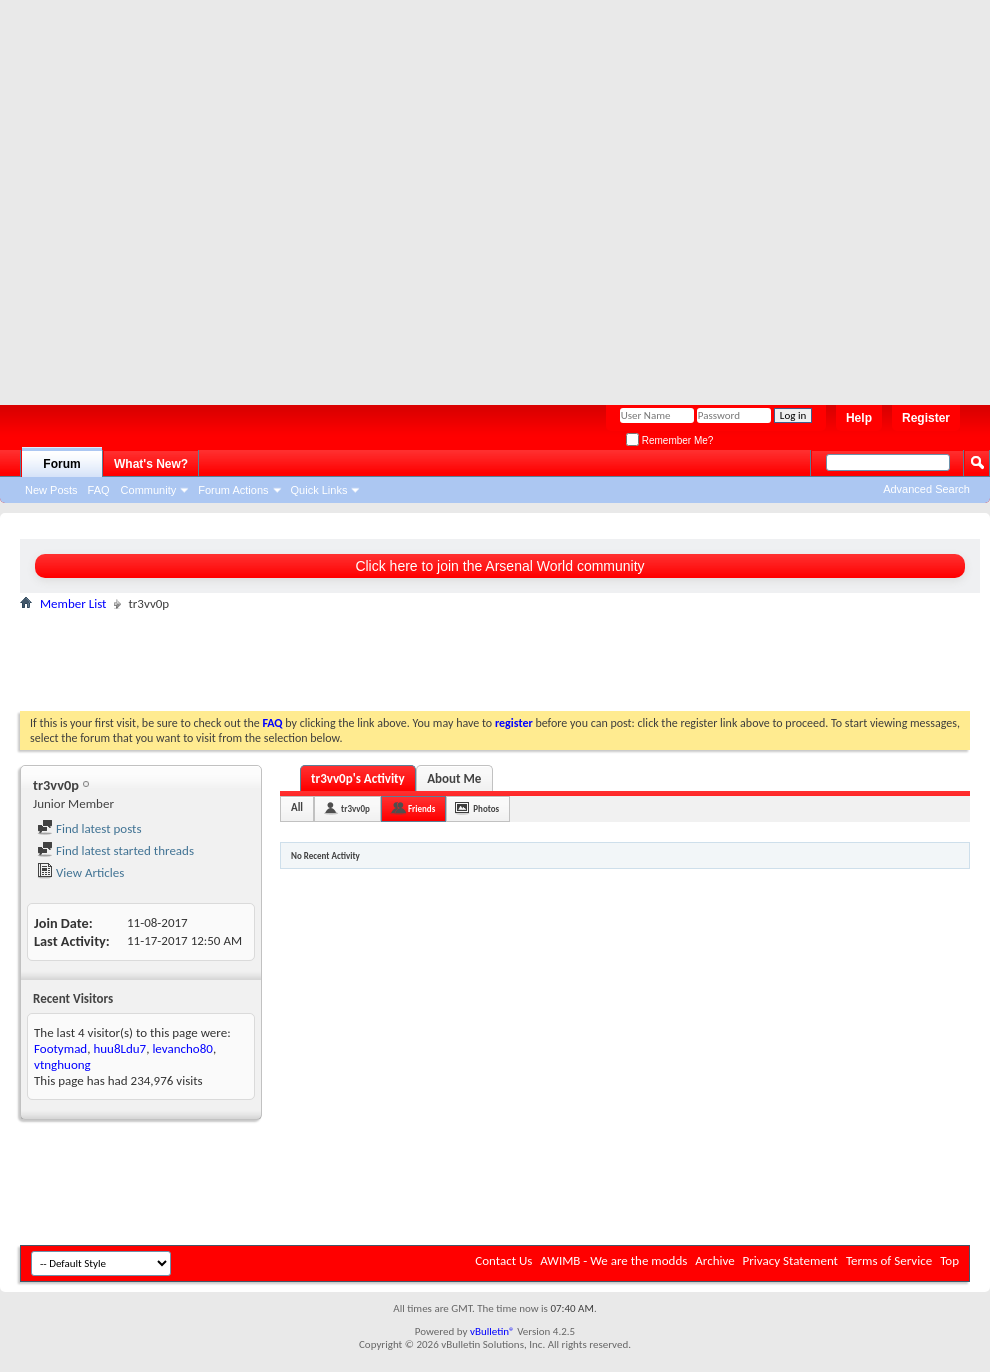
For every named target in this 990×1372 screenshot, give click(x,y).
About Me (454, 778)
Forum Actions (233, 490)
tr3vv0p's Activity (358, 778)
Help (859, 418)
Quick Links (319, 490)
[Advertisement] (194, 194)
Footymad (60, 1048)
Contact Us (503, 1260)
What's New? (151, 464)
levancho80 (182, 1048)
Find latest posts (89, 828)
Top (949, 1260)
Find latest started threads (115, 850)
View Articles (80, 872)
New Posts (51, 490)
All (297, 807)
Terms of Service (889, 1260)
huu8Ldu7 (119, 1048)
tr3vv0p (355, 808)
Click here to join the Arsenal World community (499, 566)
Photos (486, 808)
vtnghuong (62, 1064)
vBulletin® (492, 1331)
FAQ (99, 490)
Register (926, 418)
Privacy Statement (790, 1260)
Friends (421, 808)
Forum (61, 464)
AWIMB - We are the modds (613, 1260)
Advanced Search (926, 489)
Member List (73, 603)
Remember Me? (669, 440)
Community (149, 490)
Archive (714, 1260)
